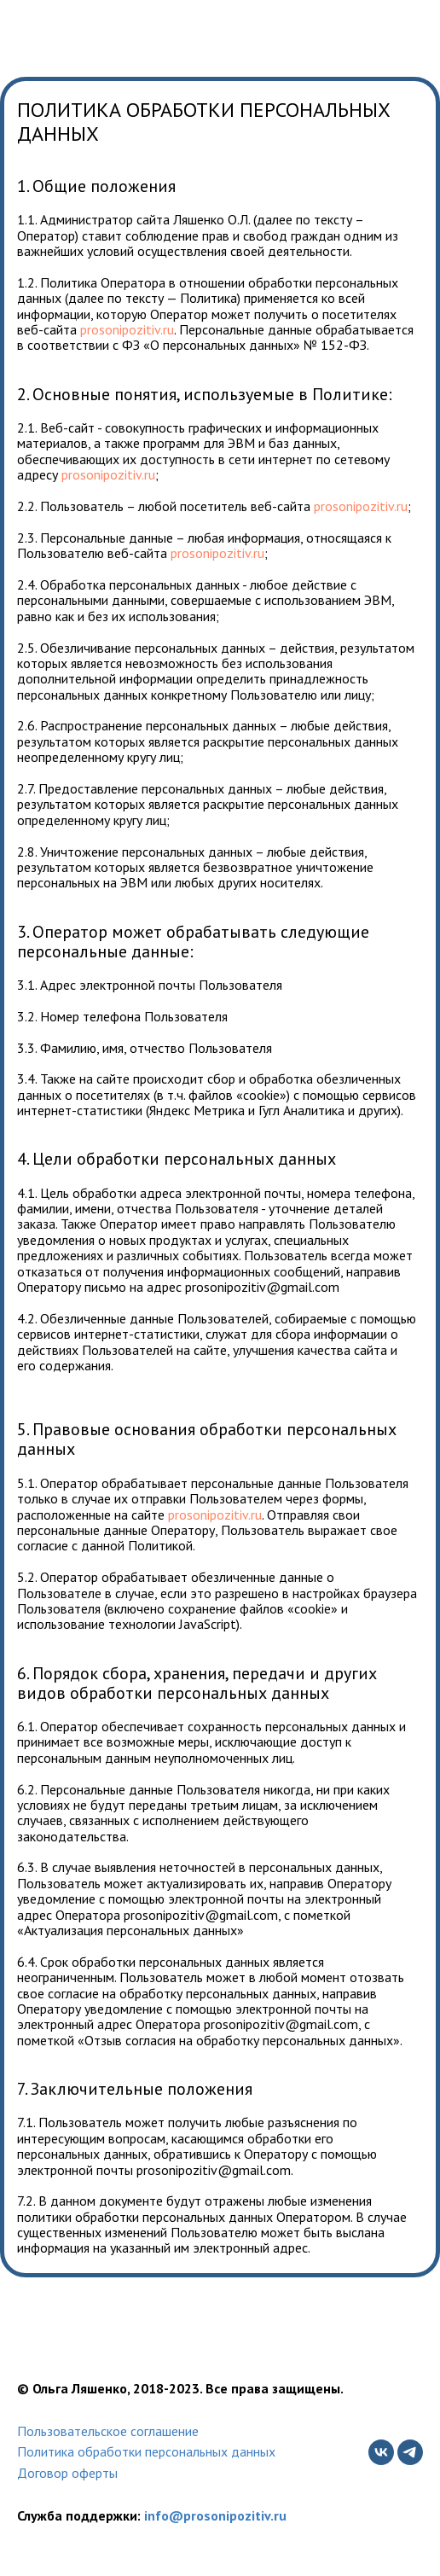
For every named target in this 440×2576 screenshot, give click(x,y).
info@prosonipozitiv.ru (215, 2515)
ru (168, 329)
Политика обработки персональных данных (146, 2451)
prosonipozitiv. (121, 329)
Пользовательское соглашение (108, 2430)
